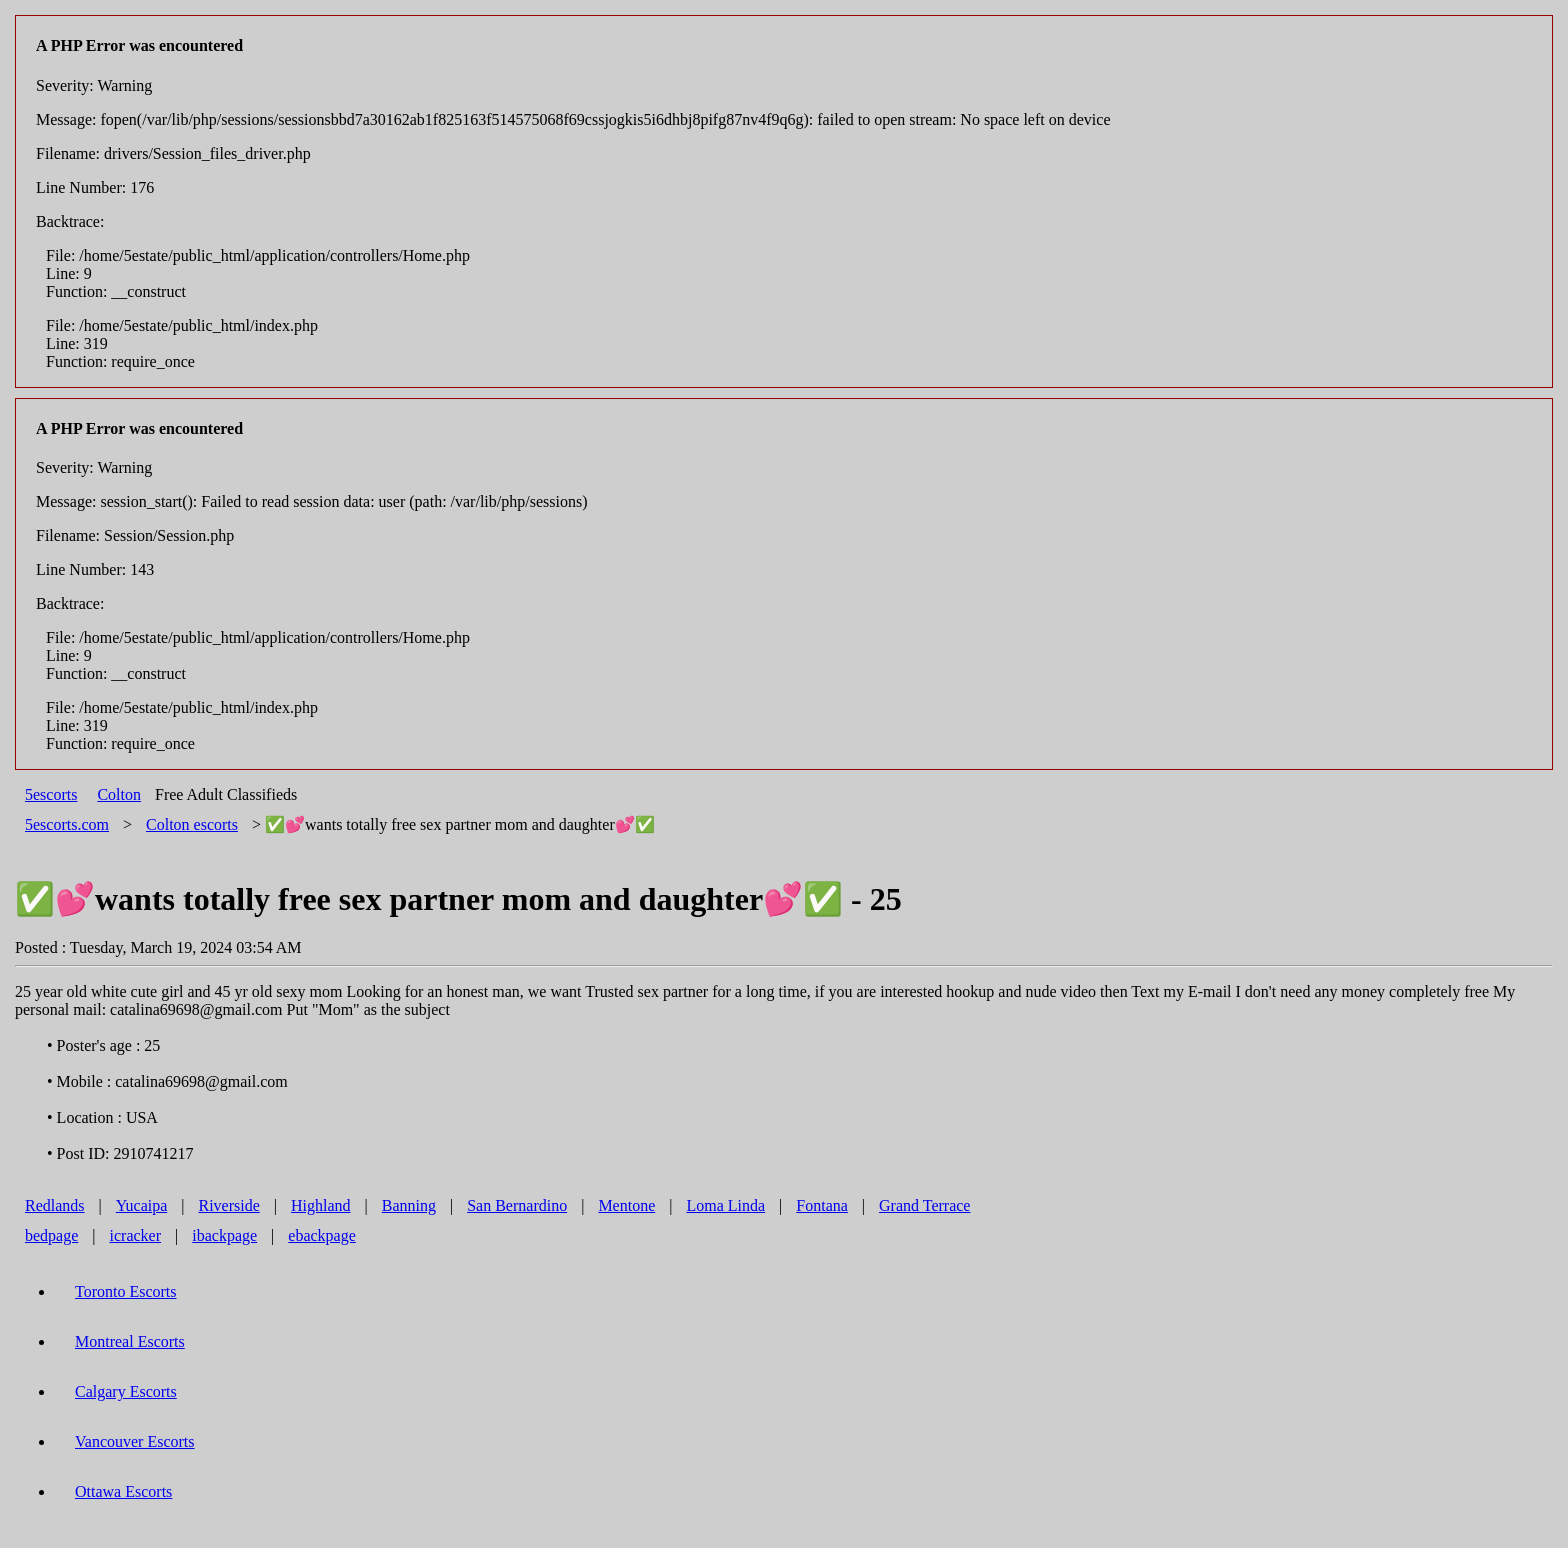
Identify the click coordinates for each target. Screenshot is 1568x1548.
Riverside (228, 1205)
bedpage (51, 1235)
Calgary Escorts (126, 1391)
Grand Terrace (924, 1205)
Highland (321, 1205)
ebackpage (322, 1235)
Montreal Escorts (130, 1341)
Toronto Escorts (126, 1291)
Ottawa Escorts (123, 1491)
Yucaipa (142, 1205)
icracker (136, 1235)
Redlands (55, 1205)
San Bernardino (517, 1205)
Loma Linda (725, 1205)
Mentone (626, 1205)
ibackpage (224, 1235)
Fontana (822, 1205)
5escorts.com (67, 824)
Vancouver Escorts (135, 1441)
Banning (409, 1205)
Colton (119, 794)
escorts (192, 824)
